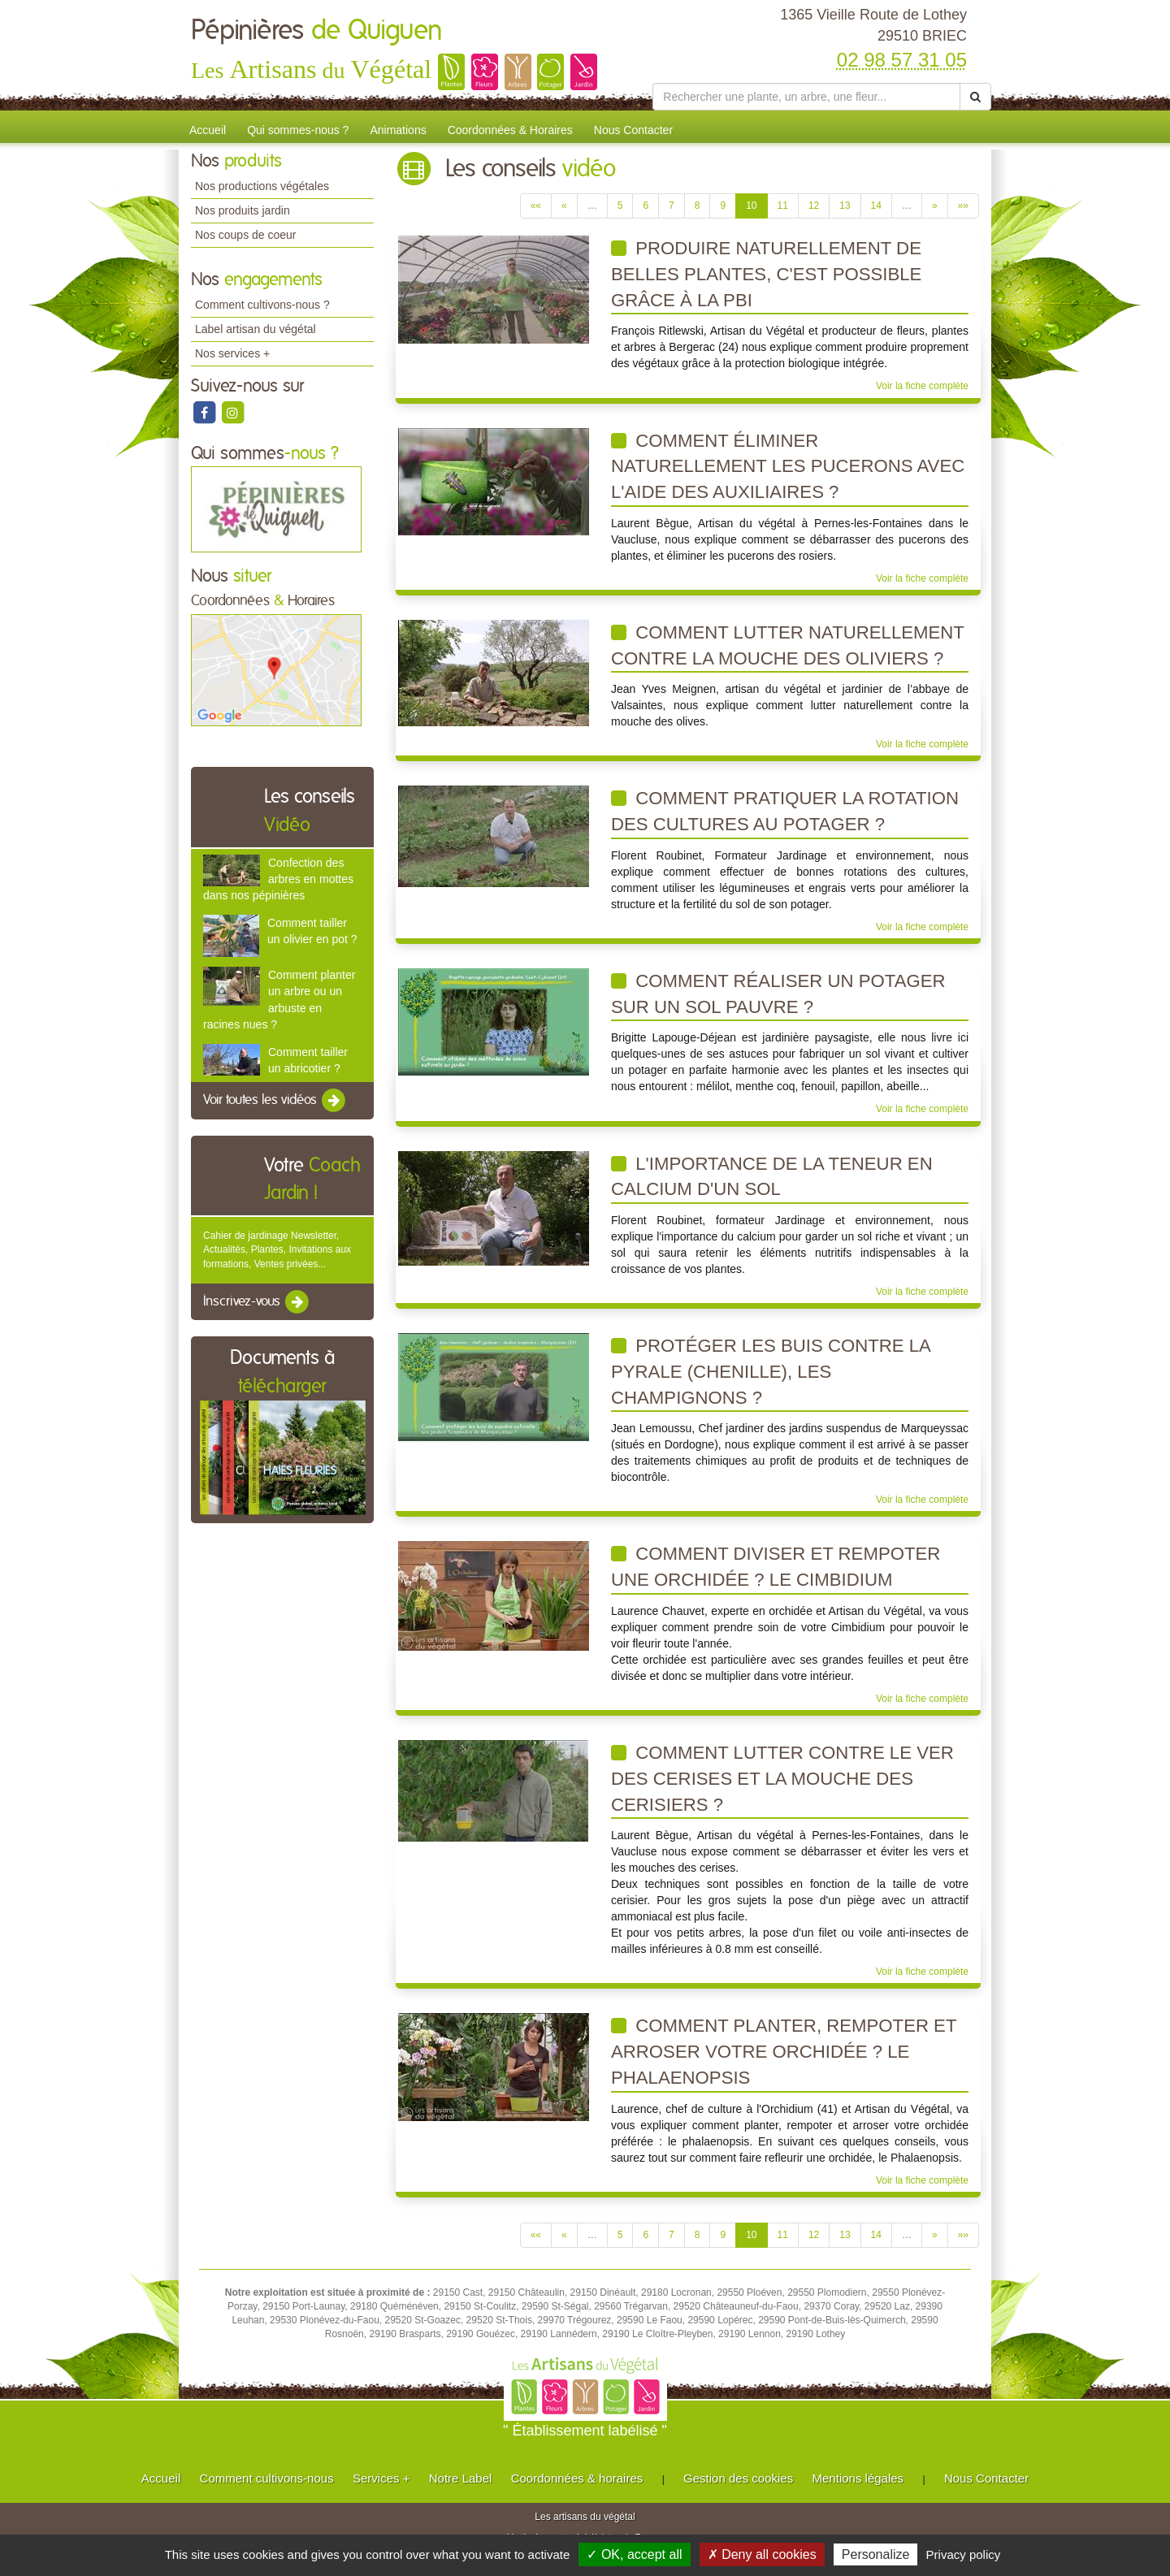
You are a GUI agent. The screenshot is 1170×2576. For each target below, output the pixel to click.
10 (751, 205)
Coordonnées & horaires (577, 2478)
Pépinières (317, 31)
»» (963, 205)
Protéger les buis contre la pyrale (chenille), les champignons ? (771, 1371)
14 (876, 205)
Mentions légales (858, 2478)
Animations (398, 129)
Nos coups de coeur (246, 234)
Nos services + (232, 353)
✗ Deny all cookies (762, 2554)
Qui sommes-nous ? (298, 129)
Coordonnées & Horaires (510, 129)
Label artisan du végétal (255, 329)
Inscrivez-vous (257, 1302)
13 (844, 205)
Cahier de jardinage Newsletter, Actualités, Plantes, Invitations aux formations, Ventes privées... (277, 1249)
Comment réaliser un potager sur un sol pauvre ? (778, 994)
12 (813, 205)
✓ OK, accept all (634, 2554)
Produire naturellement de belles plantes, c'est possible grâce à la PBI (766, 274)
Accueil (207, 129)
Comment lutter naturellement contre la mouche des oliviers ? (787, 645)
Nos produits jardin (242, 210)
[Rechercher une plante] (806, 96)
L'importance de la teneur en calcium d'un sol (772, 1177)
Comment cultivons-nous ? (262, 304)
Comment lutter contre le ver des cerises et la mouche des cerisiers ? (782, 1778)
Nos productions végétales (262, 186)
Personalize (876, 2554)
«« (536, 205)
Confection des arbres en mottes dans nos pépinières (278, 879)
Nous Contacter (633, 129)
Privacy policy (963, 2554)
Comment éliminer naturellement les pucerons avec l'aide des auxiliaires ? (787, 466)
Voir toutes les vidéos (275, 1101)
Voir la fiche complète (922, 386)
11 (783, 205)
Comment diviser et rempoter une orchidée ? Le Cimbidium (775, 1566)
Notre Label (460, 2478)
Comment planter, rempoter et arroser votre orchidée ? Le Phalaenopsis (783, 2051)
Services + (381, 2478)
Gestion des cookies (738, 2478)
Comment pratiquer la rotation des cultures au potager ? (785, 811)
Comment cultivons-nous (267, 2478)
